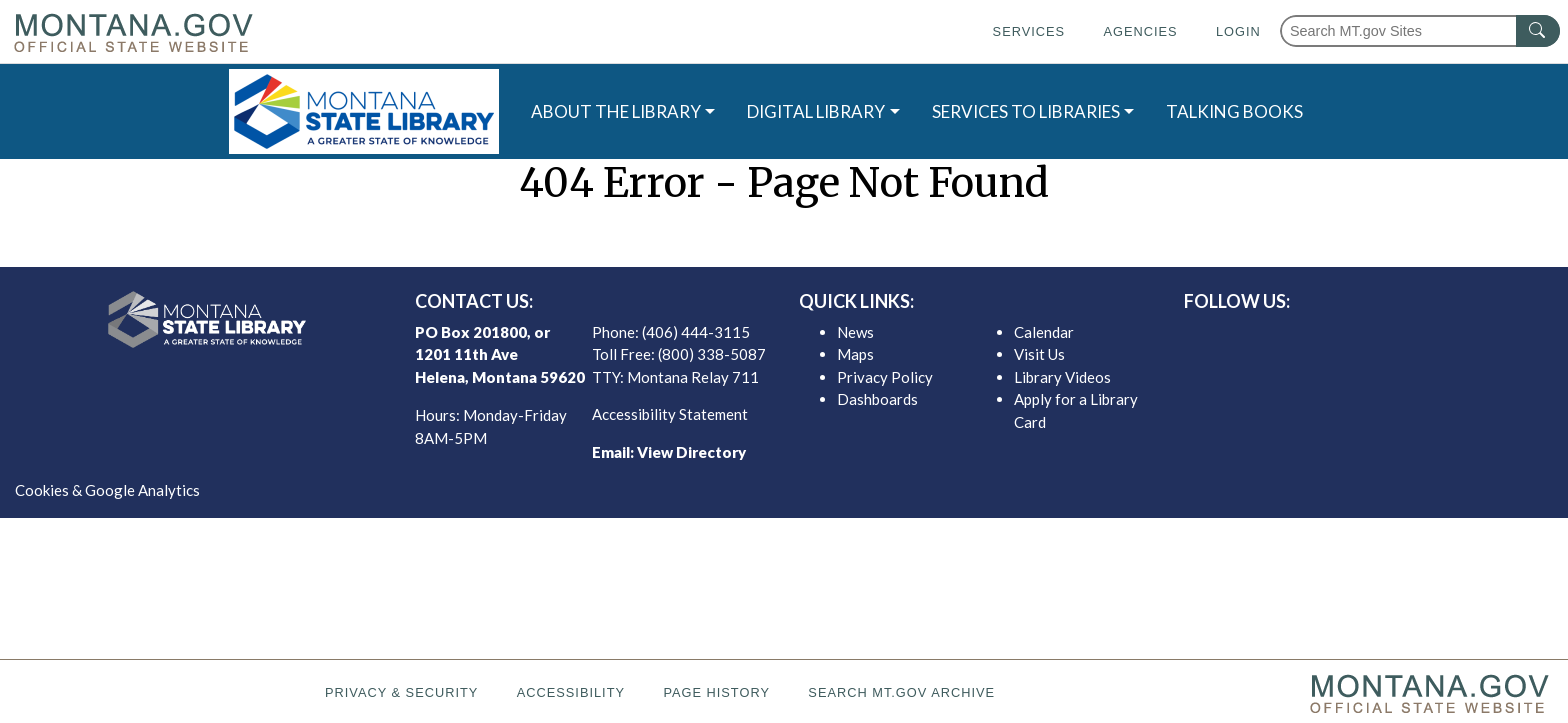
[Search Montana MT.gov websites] (1420, 31)
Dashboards (877, 399)
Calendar (1044, 332)
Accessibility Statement (670, 414)
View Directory (691, 452)
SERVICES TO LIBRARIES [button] (1026, 111)
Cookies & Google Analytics (107, 490)
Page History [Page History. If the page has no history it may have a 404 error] (716, 692)
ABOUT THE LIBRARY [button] (616, 111)
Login (1238, 31)
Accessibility (571, 692)
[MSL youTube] (1409, 337)
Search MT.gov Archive (901, 692)
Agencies (1140, 31)
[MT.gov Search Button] (1538, 31)
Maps (855, 354)
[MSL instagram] (1377, 337)
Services (1029, 31)
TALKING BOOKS (1234, 111)
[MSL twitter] (1345, 337)
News (855, 332)
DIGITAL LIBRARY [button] (816, 111)
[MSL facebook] (1313, 337)
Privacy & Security (401, 692)
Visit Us (1039, 354)
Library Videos (1062, 377)
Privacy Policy (885, 377)
